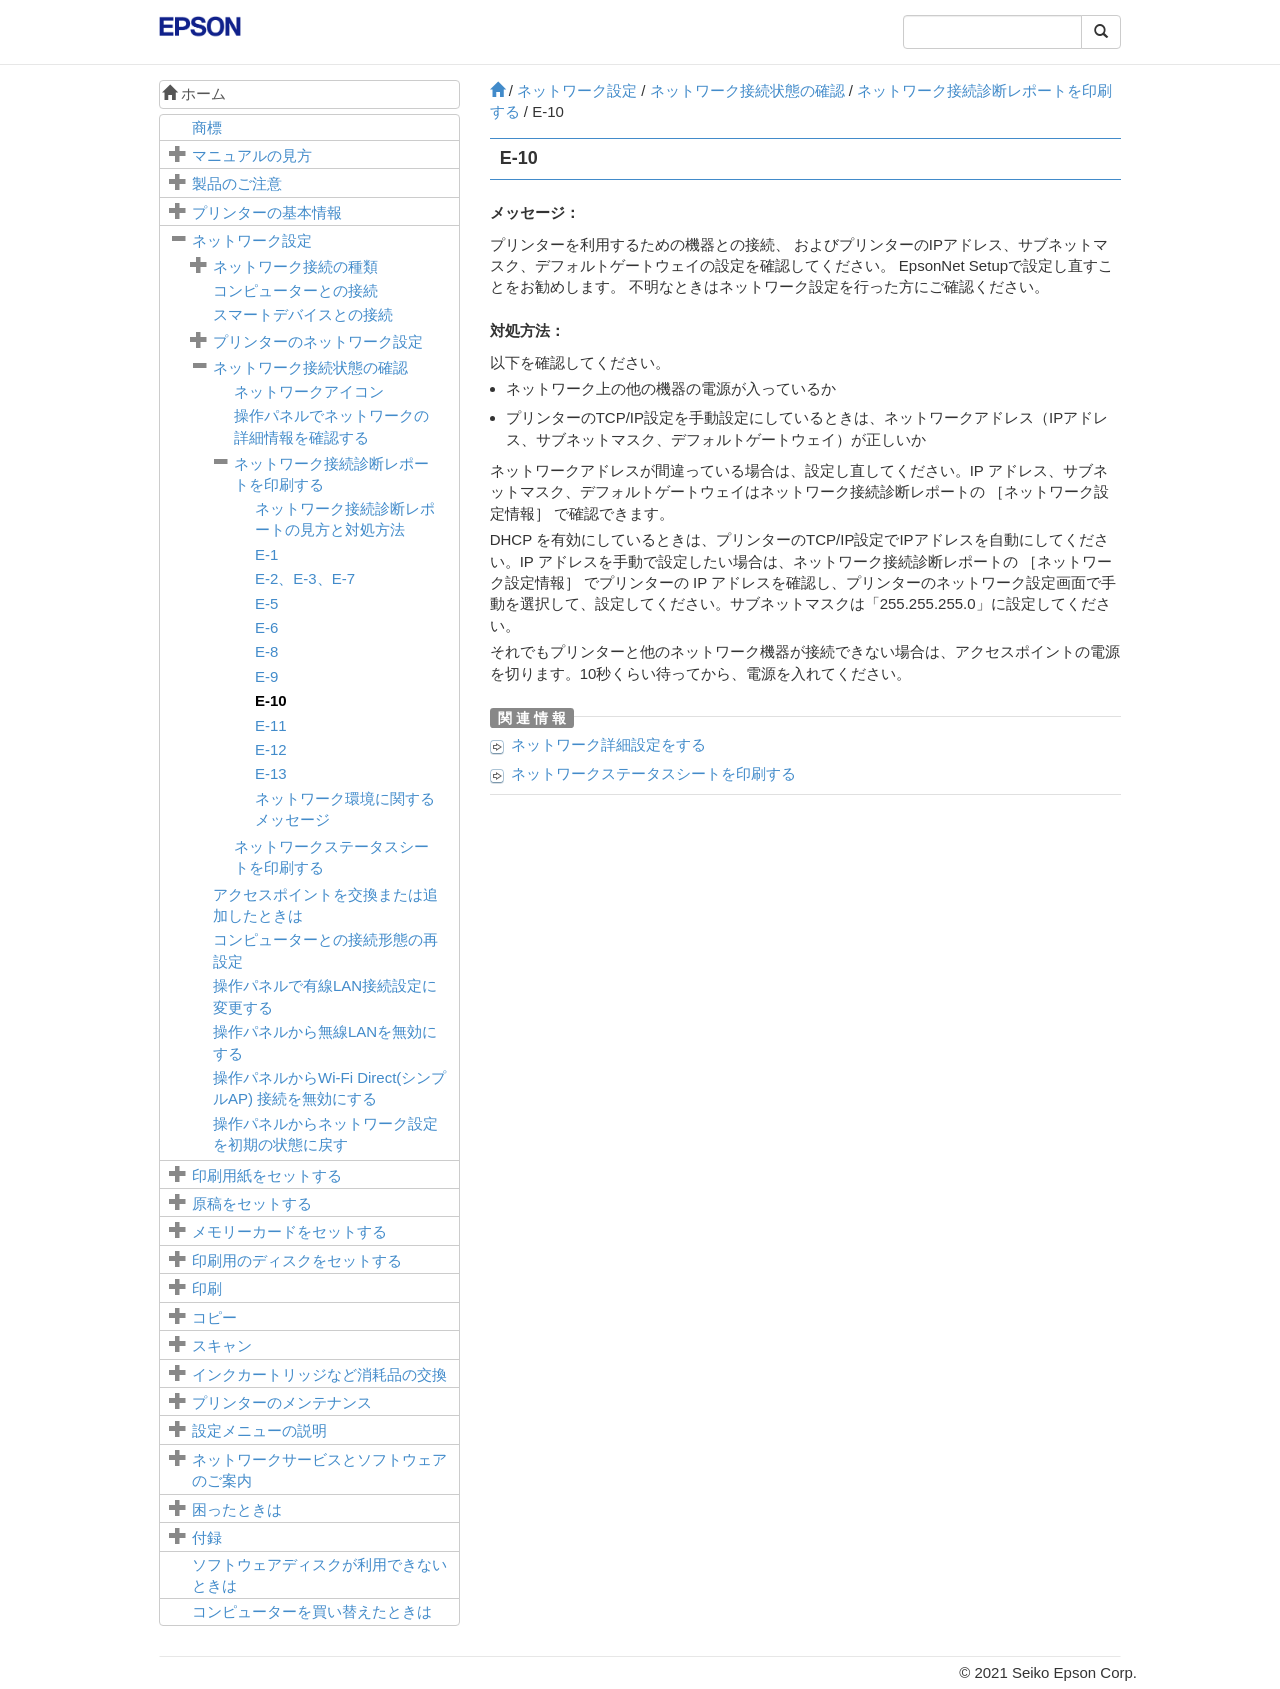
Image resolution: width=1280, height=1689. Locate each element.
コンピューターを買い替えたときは (312, 1611)
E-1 (266, 554)
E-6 (266, 627)
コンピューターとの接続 (295, 290)
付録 (207, 1537)
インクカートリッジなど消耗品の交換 (319, 1374)
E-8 (266, 651)
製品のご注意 (237, 183)
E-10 (271, 700)
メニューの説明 (259, 1430)
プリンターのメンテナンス (282, 1402)
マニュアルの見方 (252, 155)
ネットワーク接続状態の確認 (310, 367)
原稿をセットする (252, 1203)
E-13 (271, 773)
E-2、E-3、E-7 (305, 578)
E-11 (271, 725)
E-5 (266, 603)
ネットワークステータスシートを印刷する (653, 773)
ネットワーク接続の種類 (295, 266)
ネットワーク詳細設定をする (608, 744)
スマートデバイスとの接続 (303, 314)
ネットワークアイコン (309, 391)
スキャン (222, 1345)
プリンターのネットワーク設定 (318, 341)
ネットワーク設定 (252, 240)
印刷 (207, 1288)
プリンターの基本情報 (267, 212)
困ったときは (237, 1509)
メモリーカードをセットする (289, 1231)
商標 (207, 127)
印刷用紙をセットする (267, 1175)
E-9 (266, 676)
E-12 (271, 749)
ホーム (194, 93)
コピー (214, 1317)
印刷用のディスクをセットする (297, 1260)
